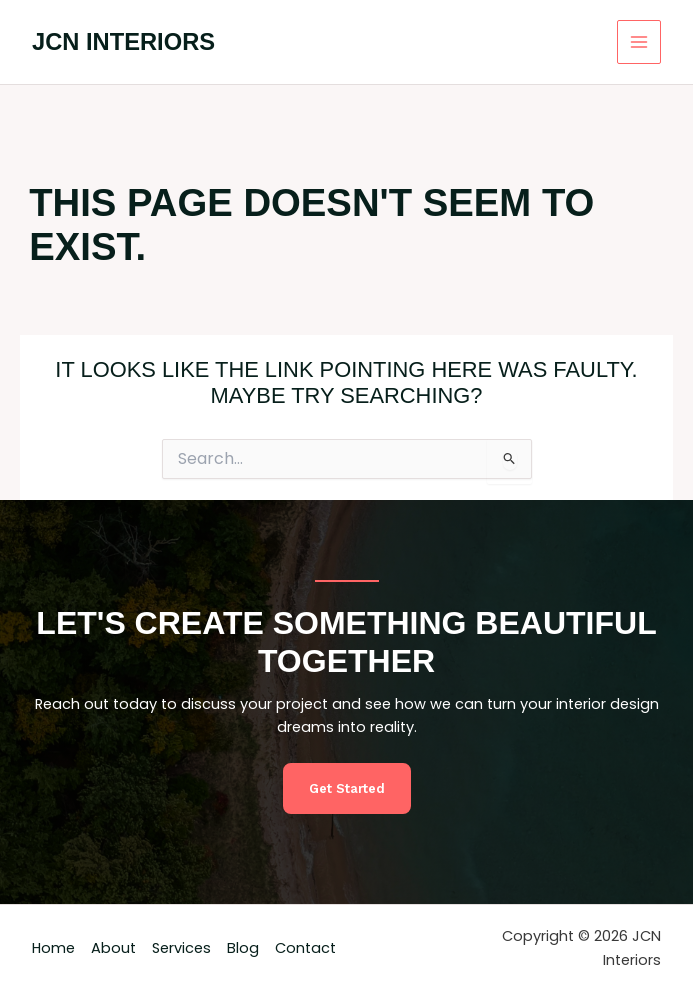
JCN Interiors (123, 42)
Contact (305, 948)
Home (53, 948)
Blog (243, 948)
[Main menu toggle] (639, 42)
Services (181, 948)
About (113, 948)
